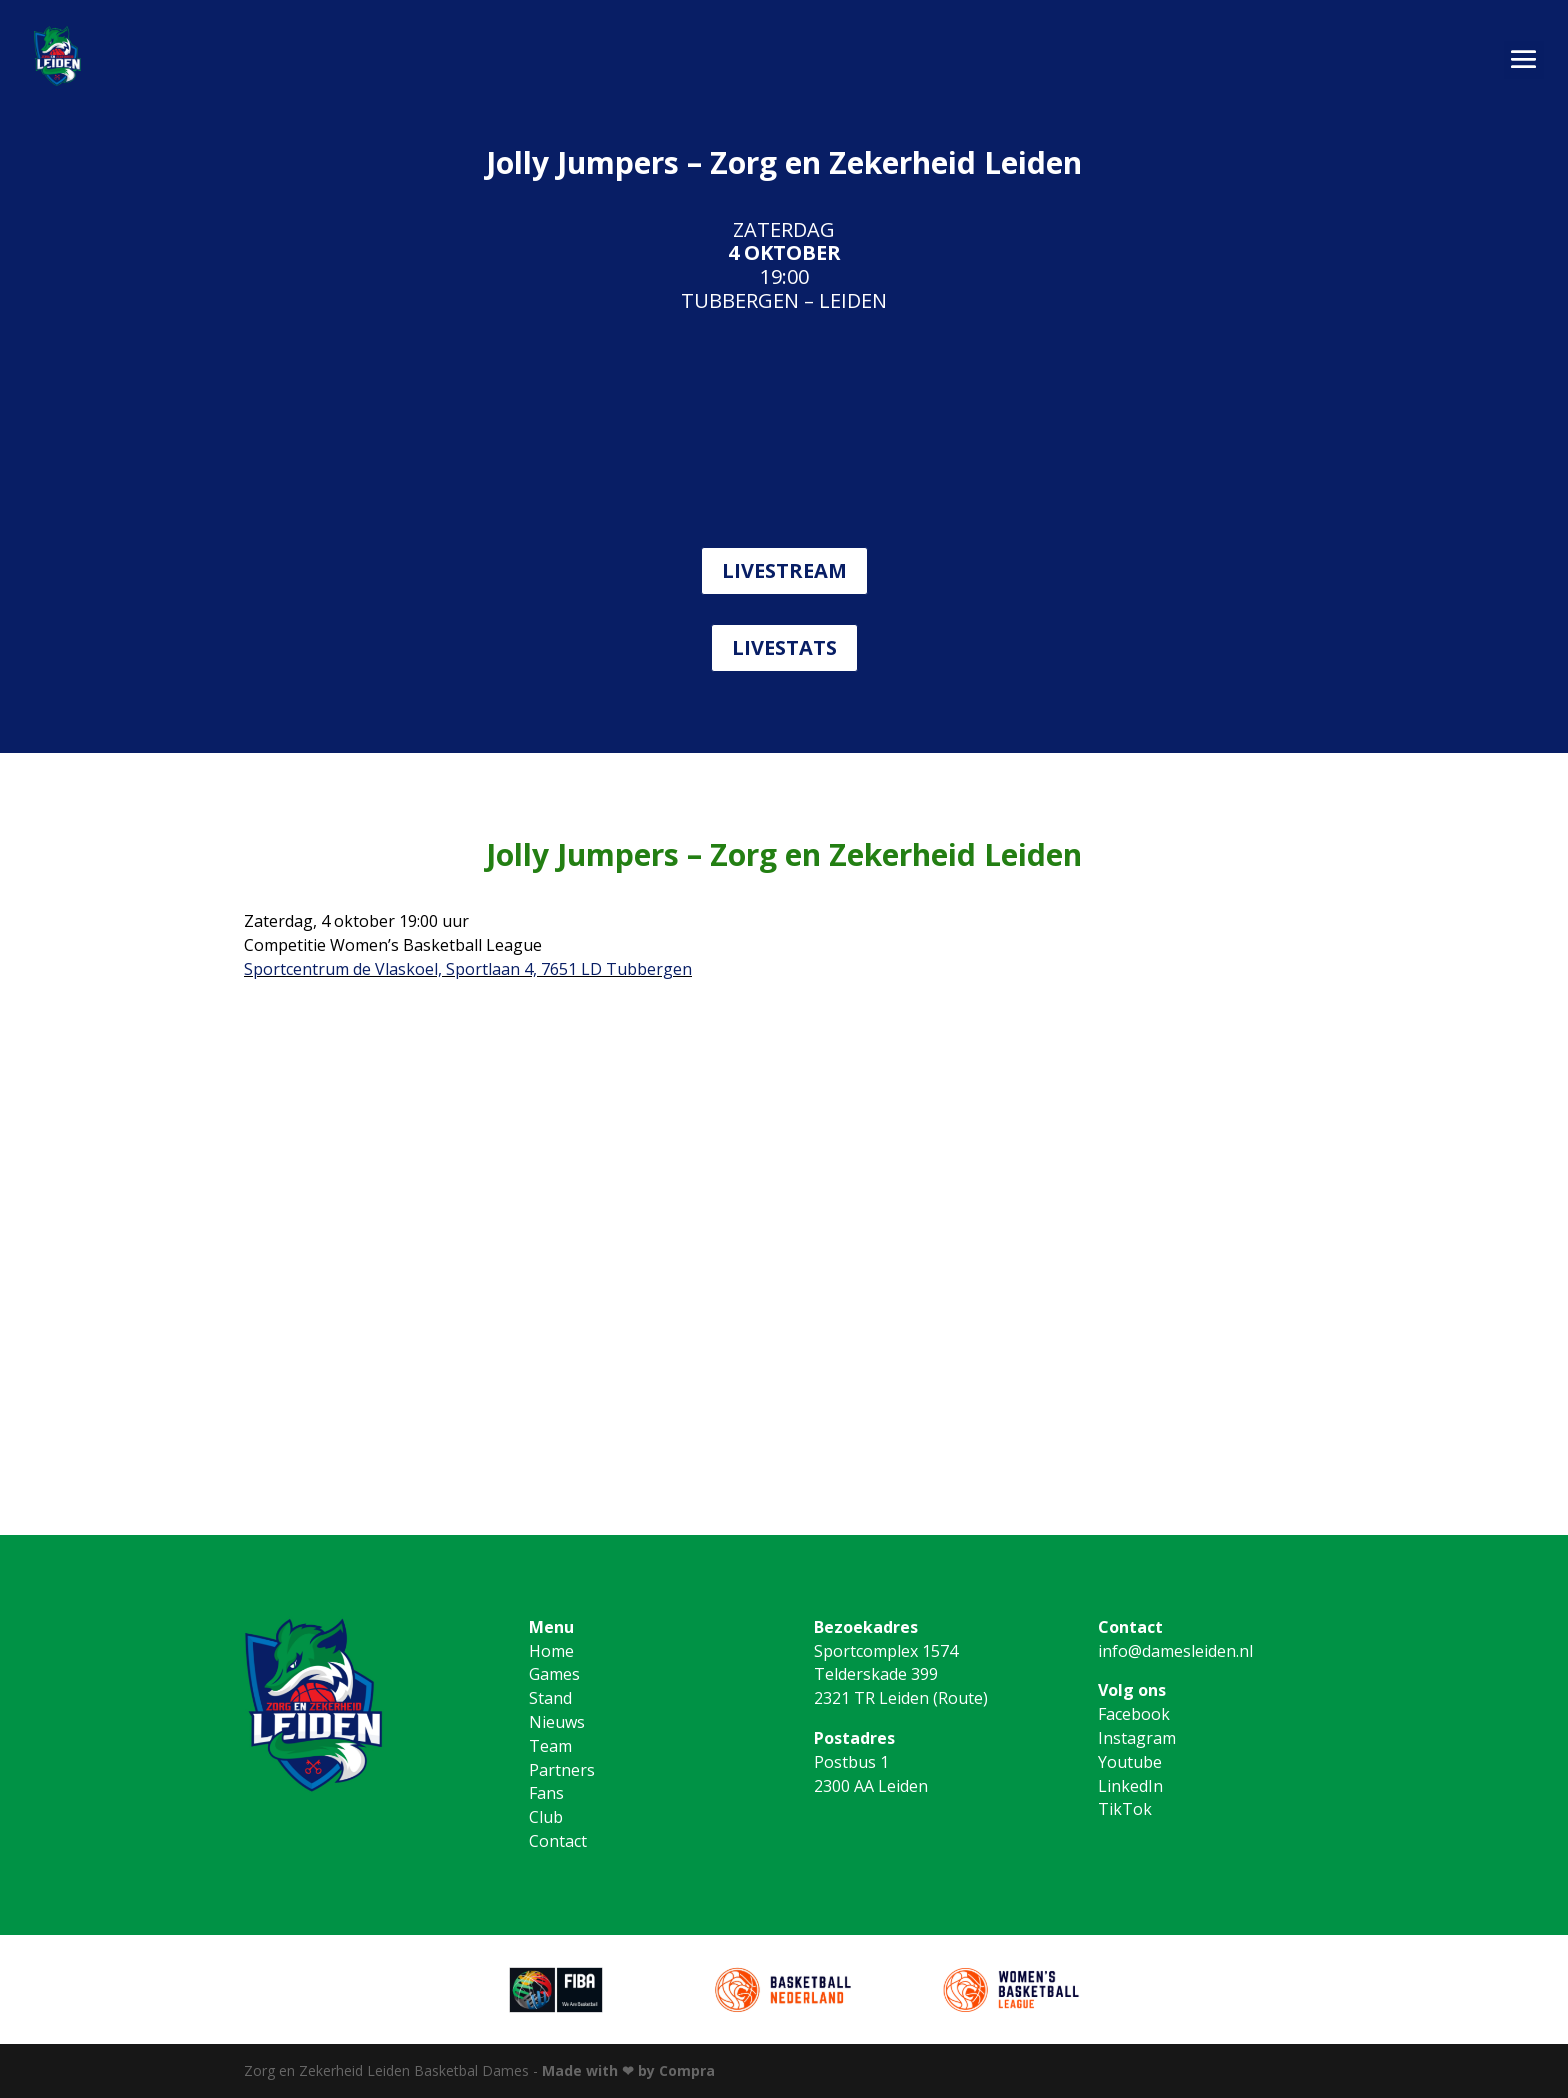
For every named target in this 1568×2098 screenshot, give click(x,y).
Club (546, 1817)
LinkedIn (1130, 1786)
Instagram (1137, 1738)
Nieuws (557, 1722)
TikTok (1125, 1809)
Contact (558, 1841)
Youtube (1130, 1762)
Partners (562, 1770)
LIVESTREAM (784, 570)
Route (960, 1698)
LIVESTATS (784, 647)
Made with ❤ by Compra (628, 2070)
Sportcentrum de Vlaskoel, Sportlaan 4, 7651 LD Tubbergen (468, 969)
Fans (546, 1793)
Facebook (1134, 1714)
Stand (550, 1698)
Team (550, 1746)
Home (551, 1651)
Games (554, 1674)
